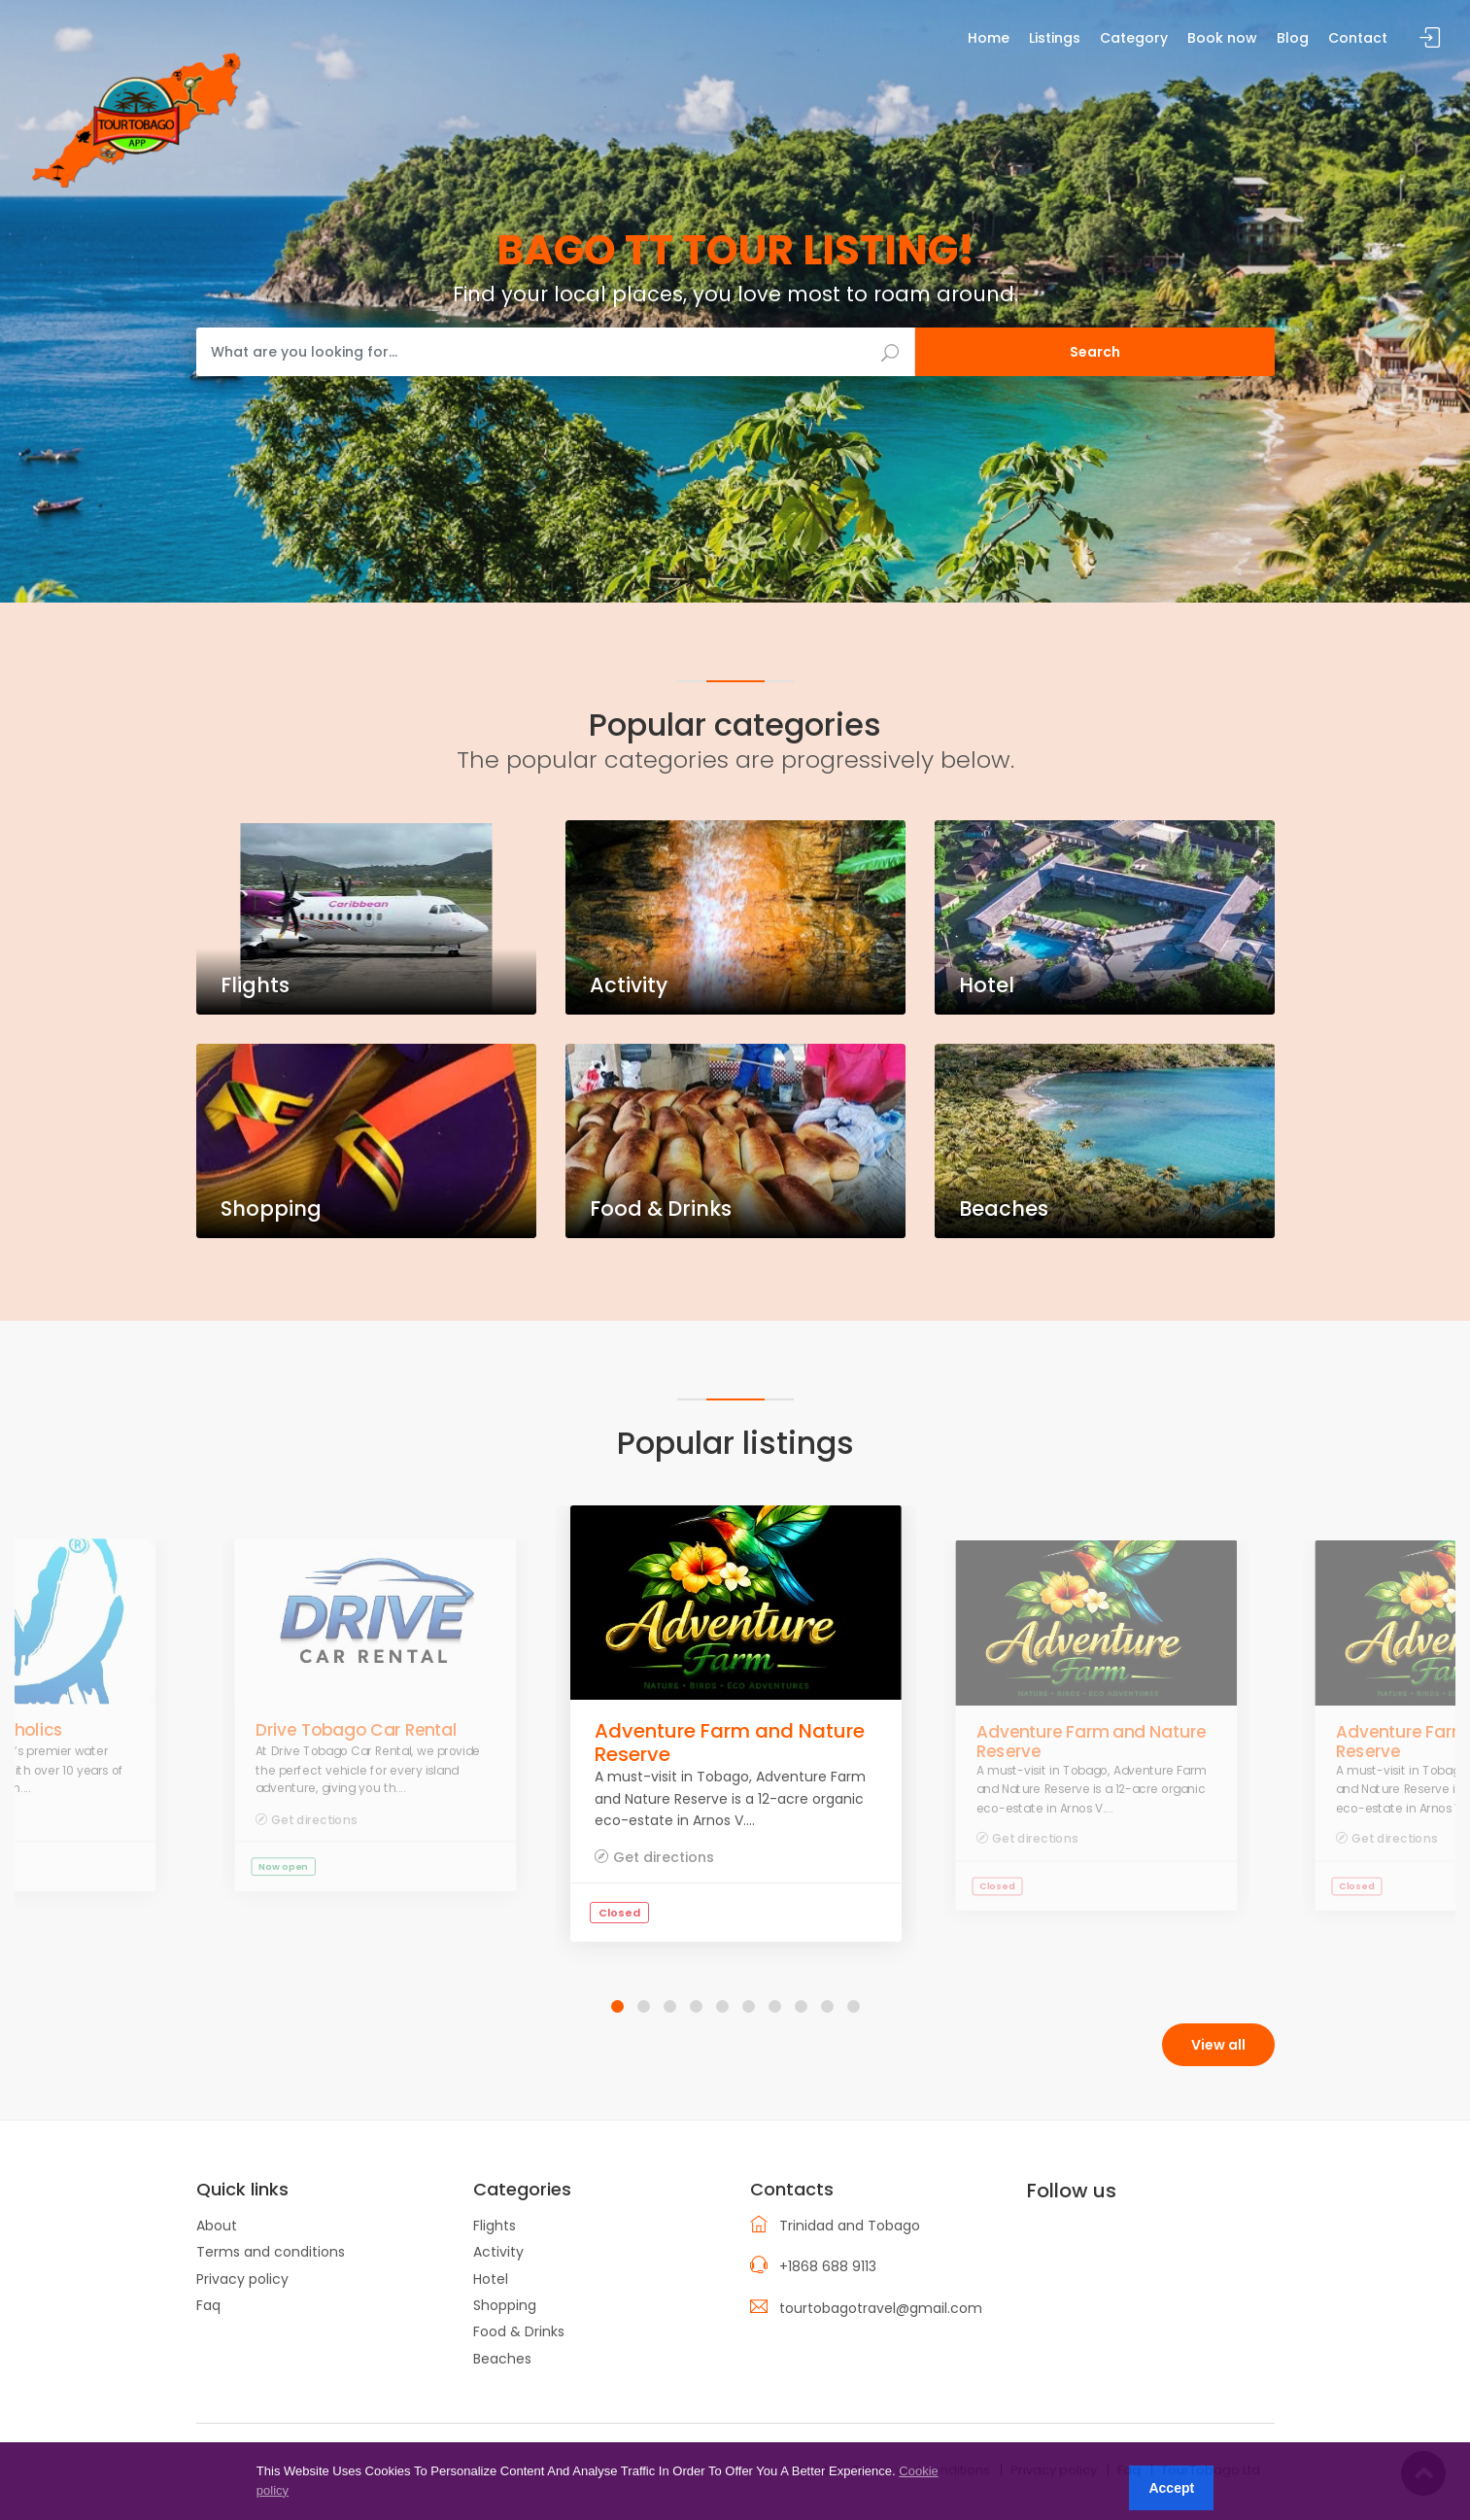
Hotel (490, 2279)
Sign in (1430, 38)
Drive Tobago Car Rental (356, 1731)
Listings (1054, 38)
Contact (1357, 38)
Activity (498, 2251)
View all (1218, 2044)
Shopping (504, 2305)
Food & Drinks (518, 2331)
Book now (1222, 38)
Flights (494, 2225)
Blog (1293, 38)
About (216, 2225)
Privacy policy (242, 2279)
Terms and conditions (270, 2251)
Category (1134, 38)
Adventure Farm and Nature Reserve (730, 1742)
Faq (208, 2305)
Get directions (314, 1818)
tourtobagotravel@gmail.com (880, 2308)
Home (988, 38)
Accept (1171, 2488)
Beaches (502, 2358)
